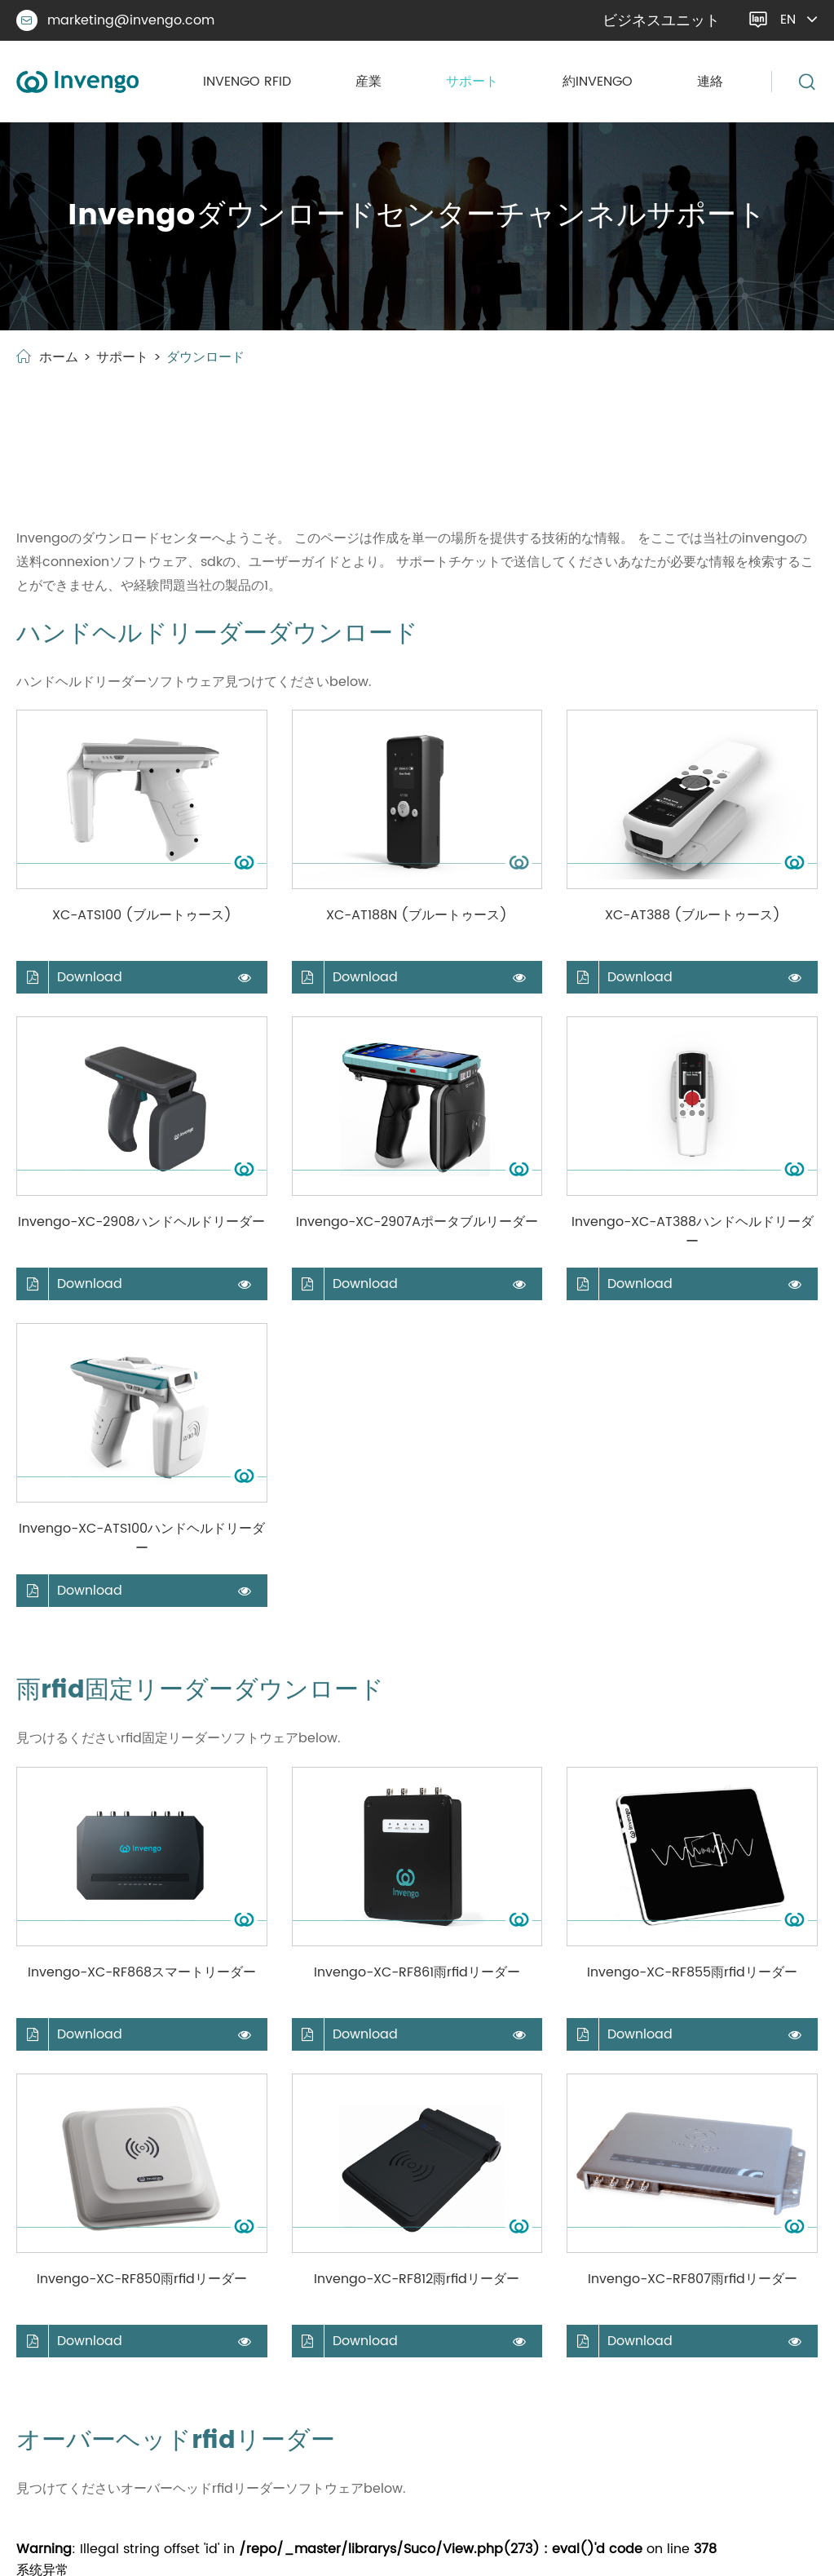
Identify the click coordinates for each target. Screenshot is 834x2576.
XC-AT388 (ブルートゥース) (692, 915)
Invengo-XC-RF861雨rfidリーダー (417, 1973)
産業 (368, 81)
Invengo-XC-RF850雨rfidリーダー (142, 2279)
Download (69, 977)
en (788, 19)
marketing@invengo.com (115, 20)
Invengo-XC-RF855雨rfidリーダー (692, 1973)
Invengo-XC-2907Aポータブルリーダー (417, 1222)
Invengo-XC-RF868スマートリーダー (142, 1973)
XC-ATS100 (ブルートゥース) (142, 915)
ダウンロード (205, 357)
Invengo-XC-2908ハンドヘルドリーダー (141, 1222)
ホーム (58, 357)
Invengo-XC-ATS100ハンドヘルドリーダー (142, 1538)
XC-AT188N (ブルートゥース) (416, 915)
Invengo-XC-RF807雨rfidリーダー (692, 2279)
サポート (472, 81)
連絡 (710, 81)
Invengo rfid (247, 81)
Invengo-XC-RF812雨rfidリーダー (416, 2279)
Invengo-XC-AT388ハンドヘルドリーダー (692, 1231)
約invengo (598, 81)
